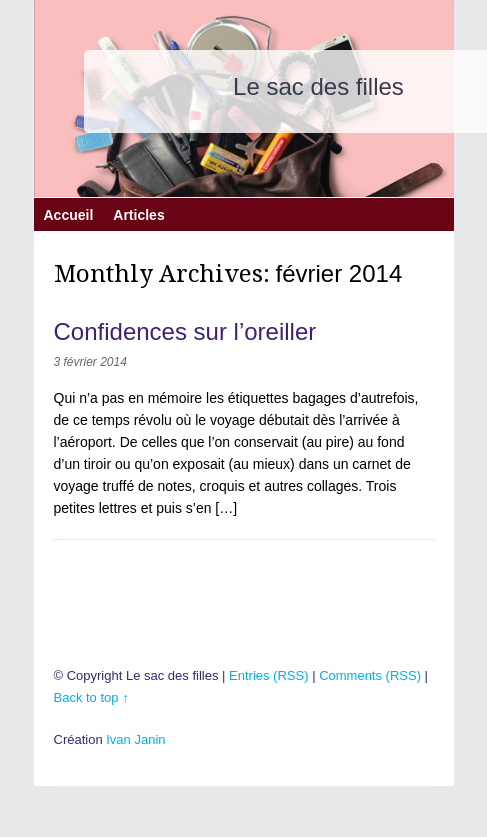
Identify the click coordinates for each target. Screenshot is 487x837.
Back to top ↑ (91, 697)
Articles (138, 212)
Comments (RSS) (370, 675)
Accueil (69, 212)
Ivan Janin (135, 739)
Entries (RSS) (268, 675)
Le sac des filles (318, 86)
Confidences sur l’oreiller (185, 331)
